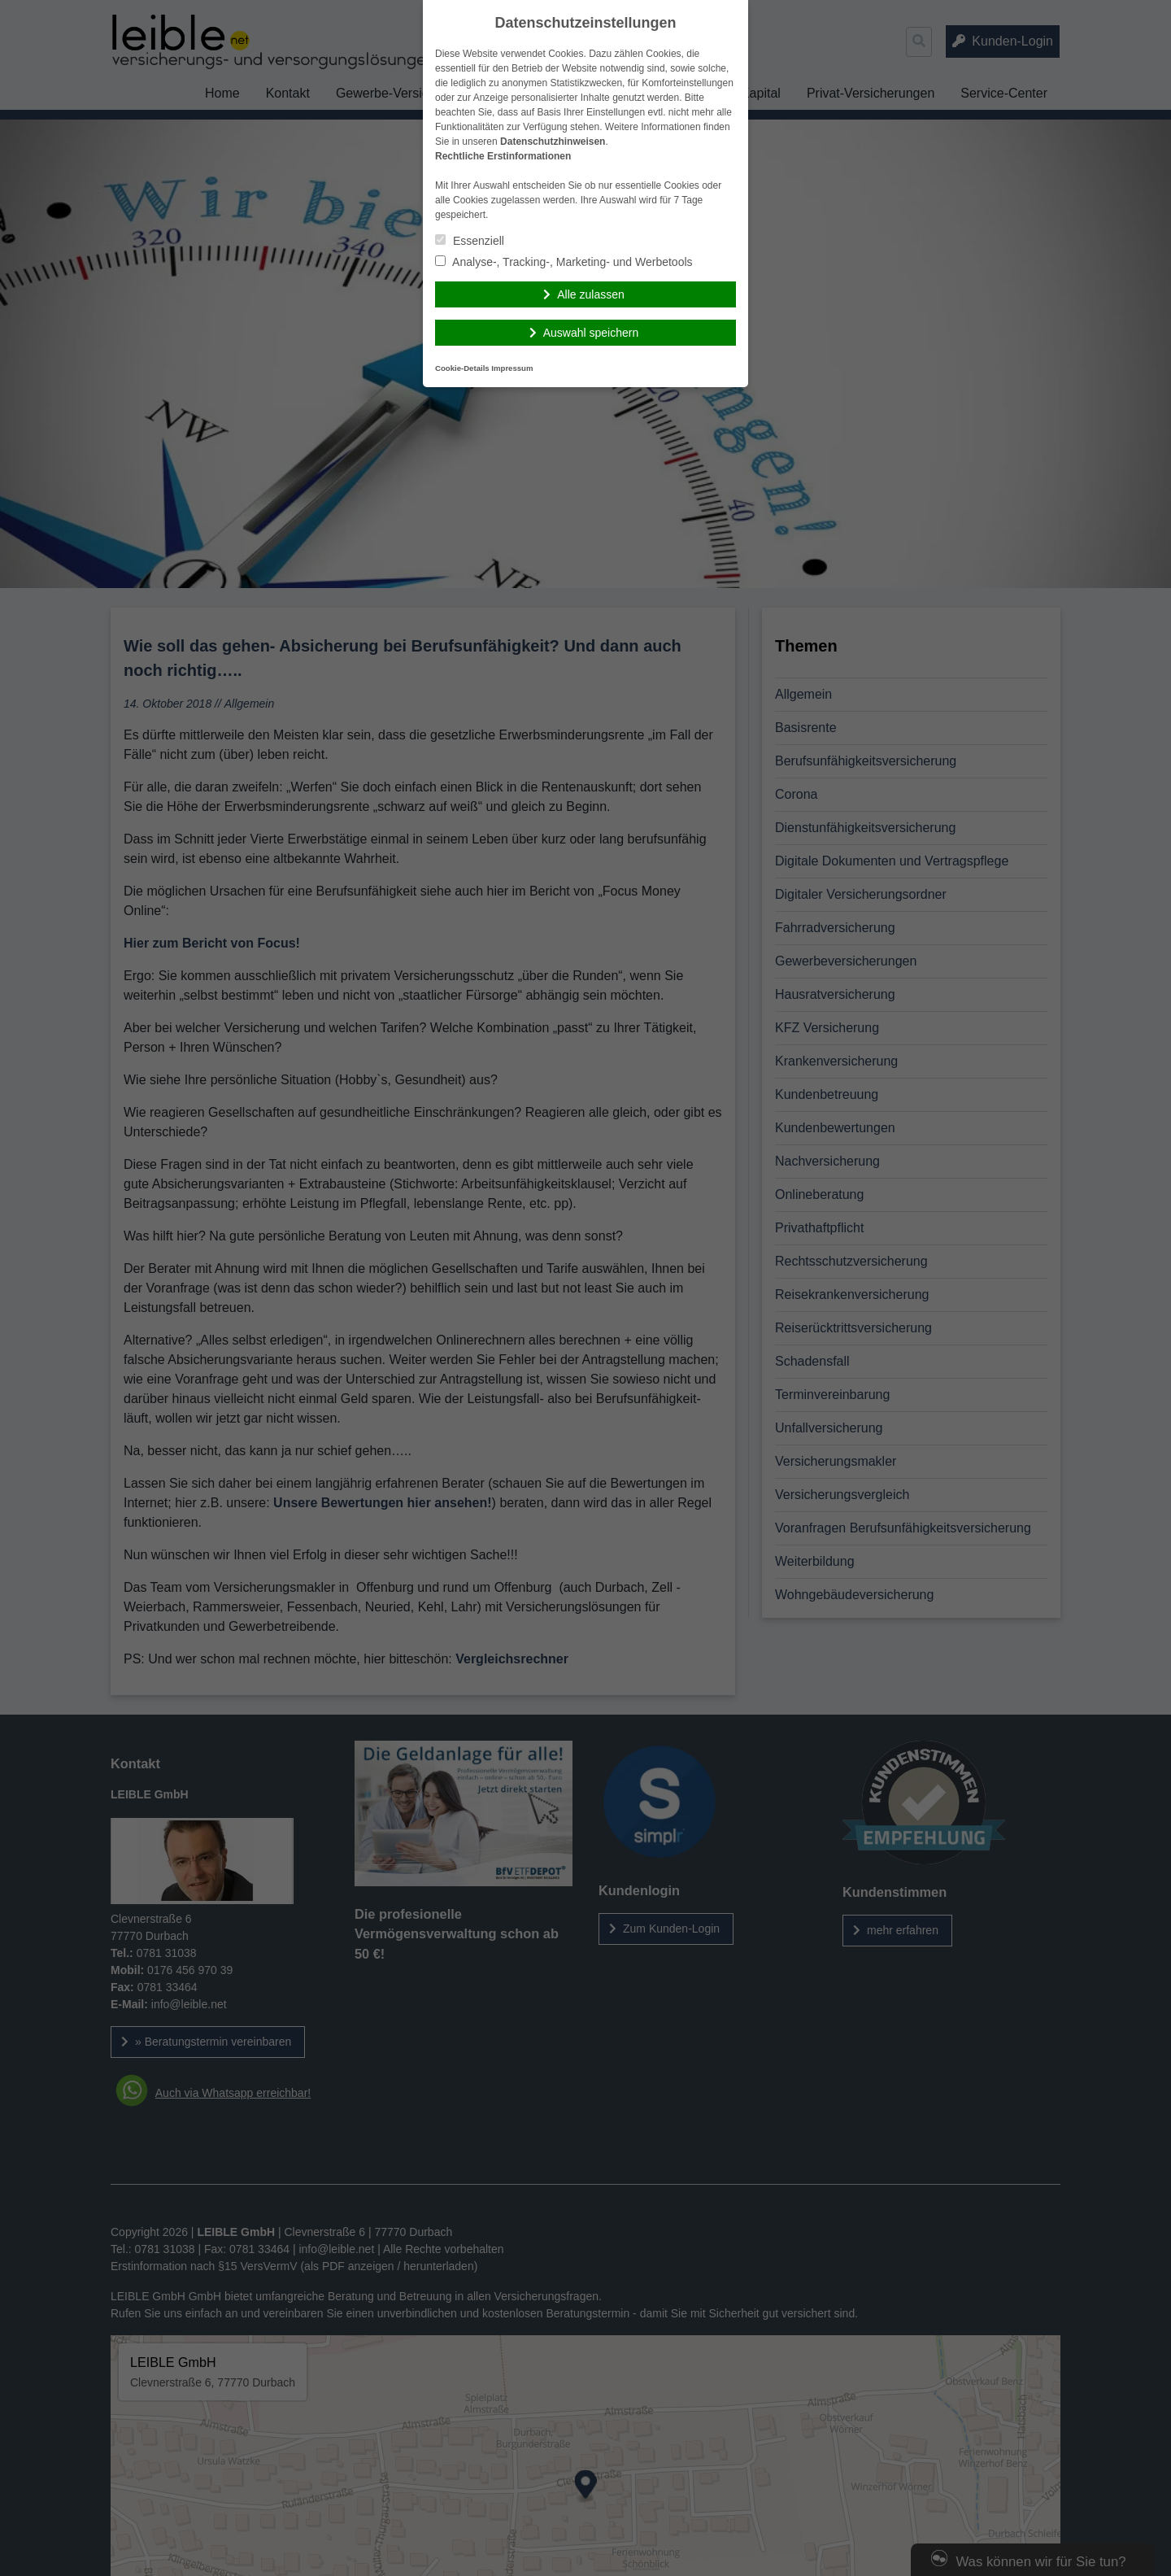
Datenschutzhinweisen (552, 141)
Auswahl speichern (591, 332)
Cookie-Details (462, 368)
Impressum (512, 368)
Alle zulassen (591, 294)
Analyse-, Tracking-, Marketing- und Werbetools (564, 261)
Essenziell (469, 240)
